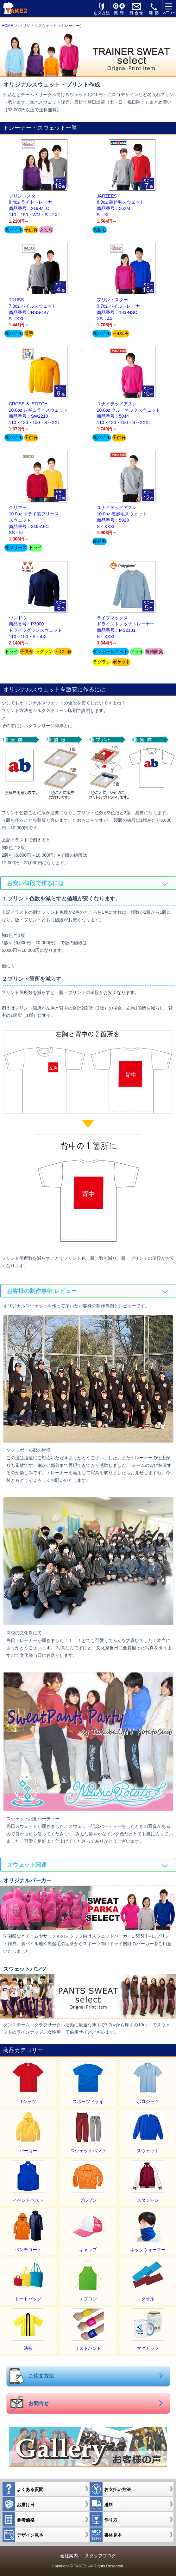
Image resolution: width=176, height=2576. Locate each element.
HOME (7, 25)
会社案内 (69, 2555)
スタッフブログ (100, 2555)
